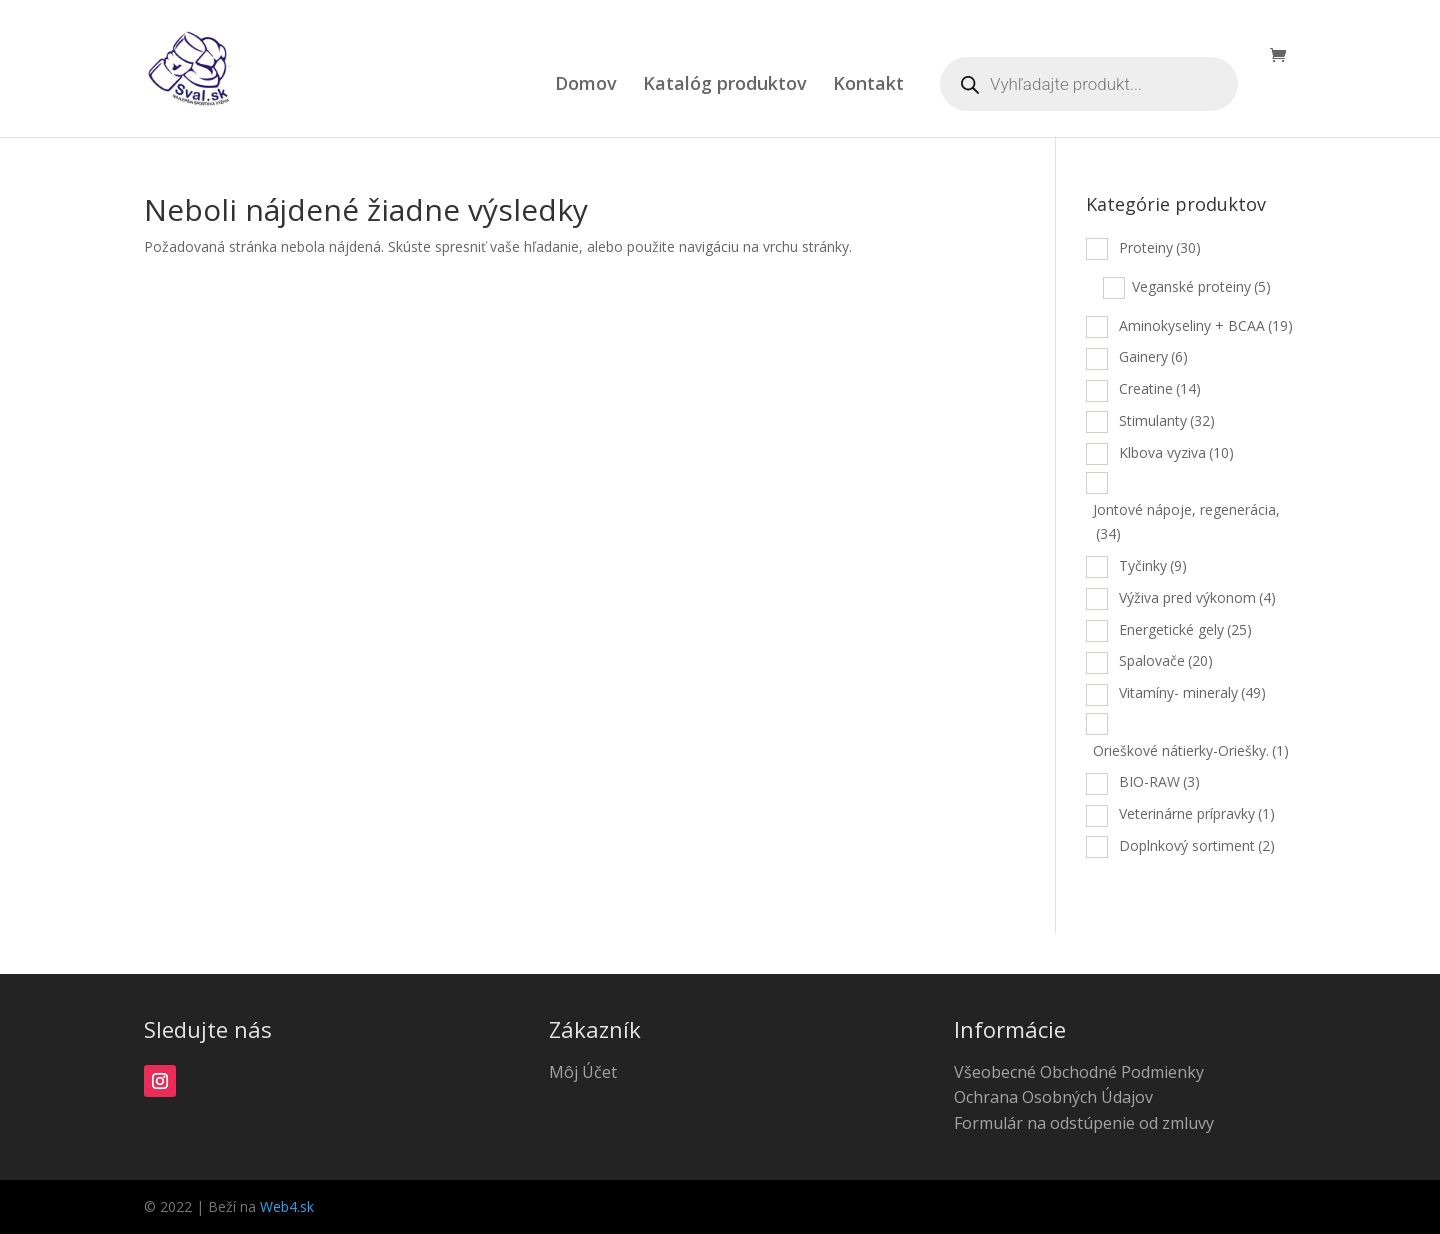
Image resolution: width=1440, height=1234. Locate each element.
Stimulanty (1167, 420)
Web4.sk (287, 1206)
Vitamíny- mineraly (1192, 692)
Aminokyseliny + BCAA (1206, 325)
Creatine (1160, 388)
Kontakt (868, 85)
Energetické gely (1185, 629)
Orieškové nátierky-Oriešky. (1191, 750)
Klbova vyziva (1176, 452)
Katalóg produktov (725, 85)
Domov (586, 85)
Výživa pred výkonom (1197, 597)
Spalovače (1166, 660)
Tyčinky (1153, 565)
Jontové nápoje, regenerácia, (1186, 521)
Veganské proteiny (1201, 286)
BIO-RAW (1159, 781)
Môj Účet (583, 1072)
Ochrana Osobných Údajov (1053, 1097)
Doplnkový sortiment (1197, 845)
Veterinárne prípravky (1197, 813)
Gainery (1153, 356)
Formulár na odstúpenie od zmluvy (1084, 1123)
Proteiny (1160, 247)
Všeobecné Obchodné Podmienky (1079, 1072)
